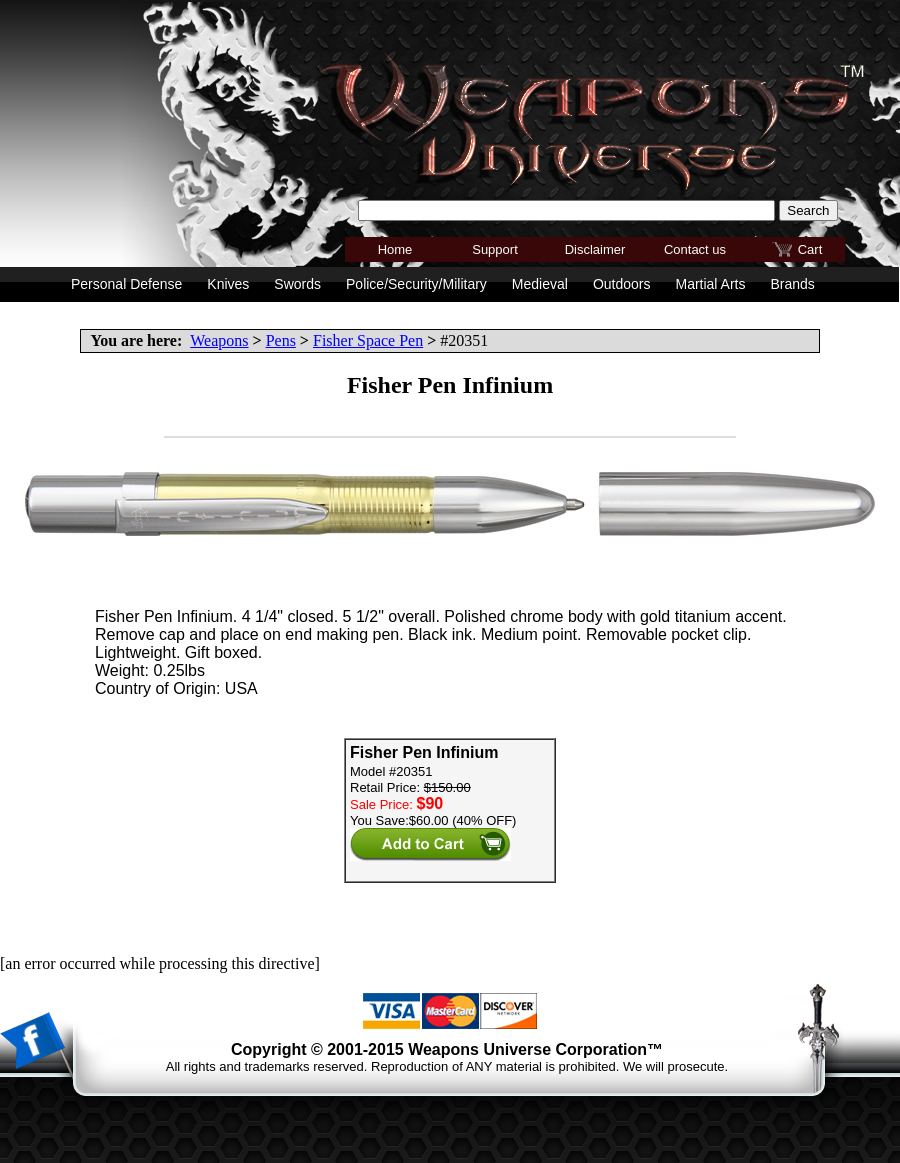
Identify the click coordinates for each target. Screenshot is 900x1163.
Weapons (219, 340)
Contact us (695, 249)
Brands (792, 284)
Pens (281, 340)
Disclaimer (595, 249)
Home (395, 249)
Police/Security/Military (416, 284)
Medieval (540, 284)
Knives (228, 284)
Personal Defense (126, 284)
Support (495, 249)
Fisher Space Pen (368, 340)
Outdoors (622, 284)
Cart (810, 249)
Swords (297, 284)
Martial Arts (710, 284)
